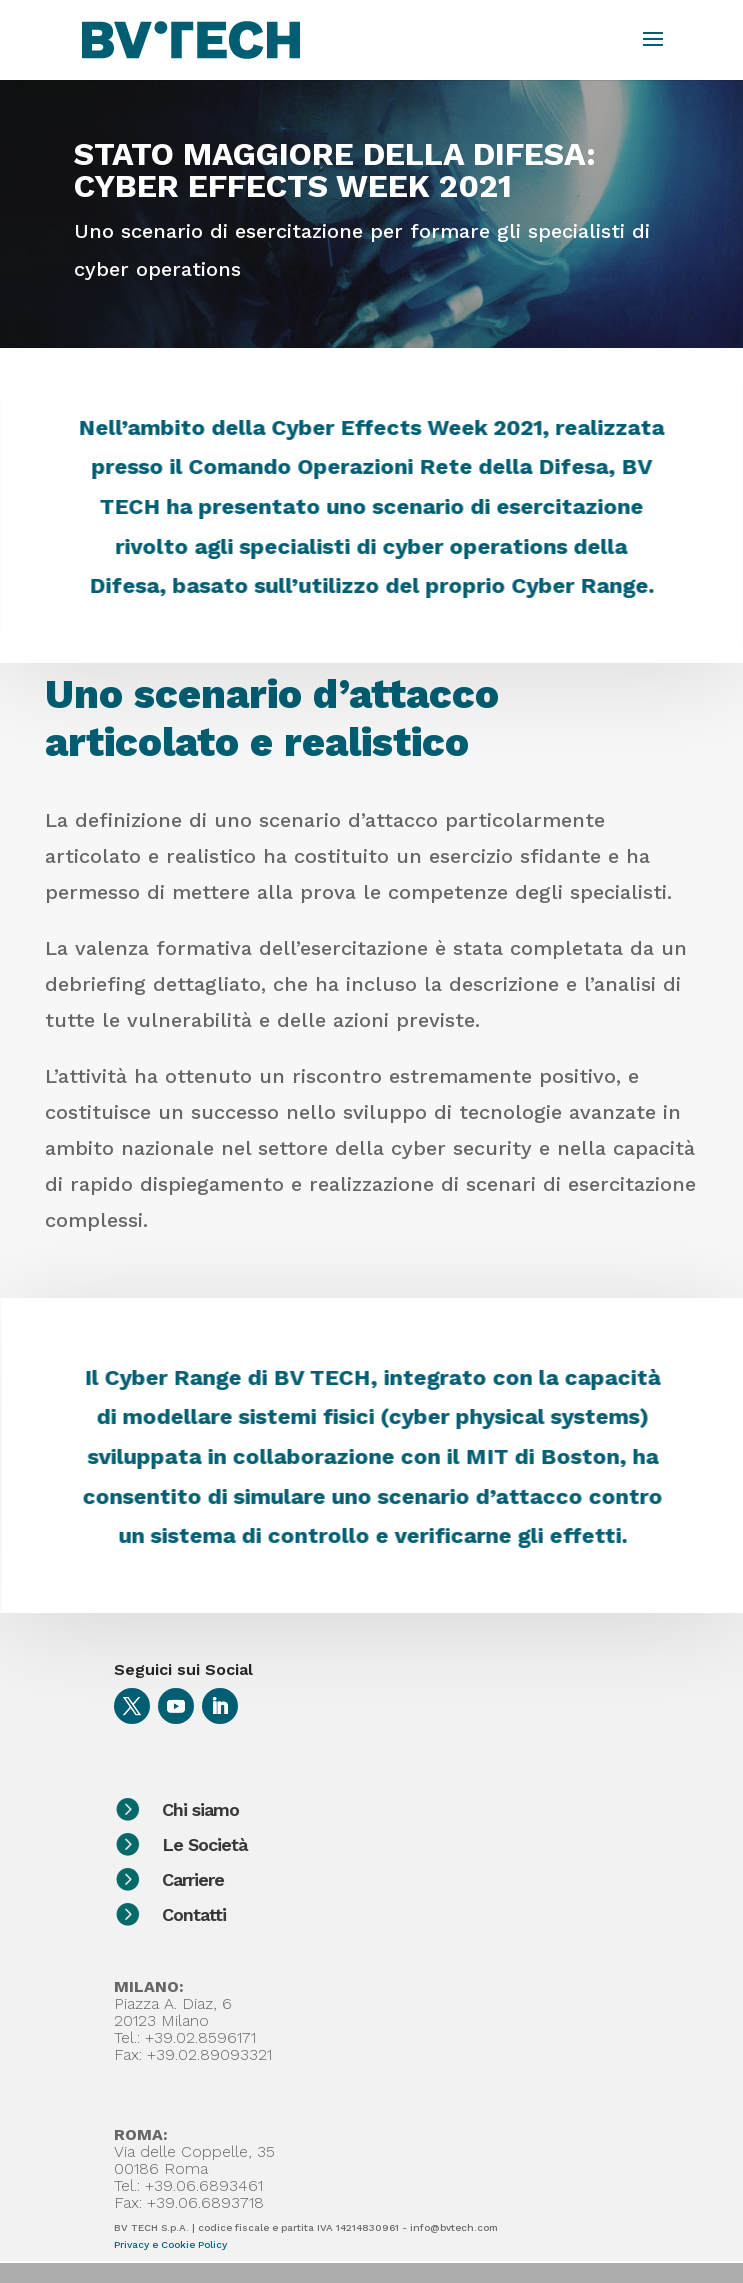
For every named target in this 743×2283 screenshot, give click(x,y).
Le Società (293, 1844)
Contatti (283, 1914)
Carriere (282, 1879)
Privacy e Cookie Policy (170, 2244)
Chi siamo (289, 1809)
